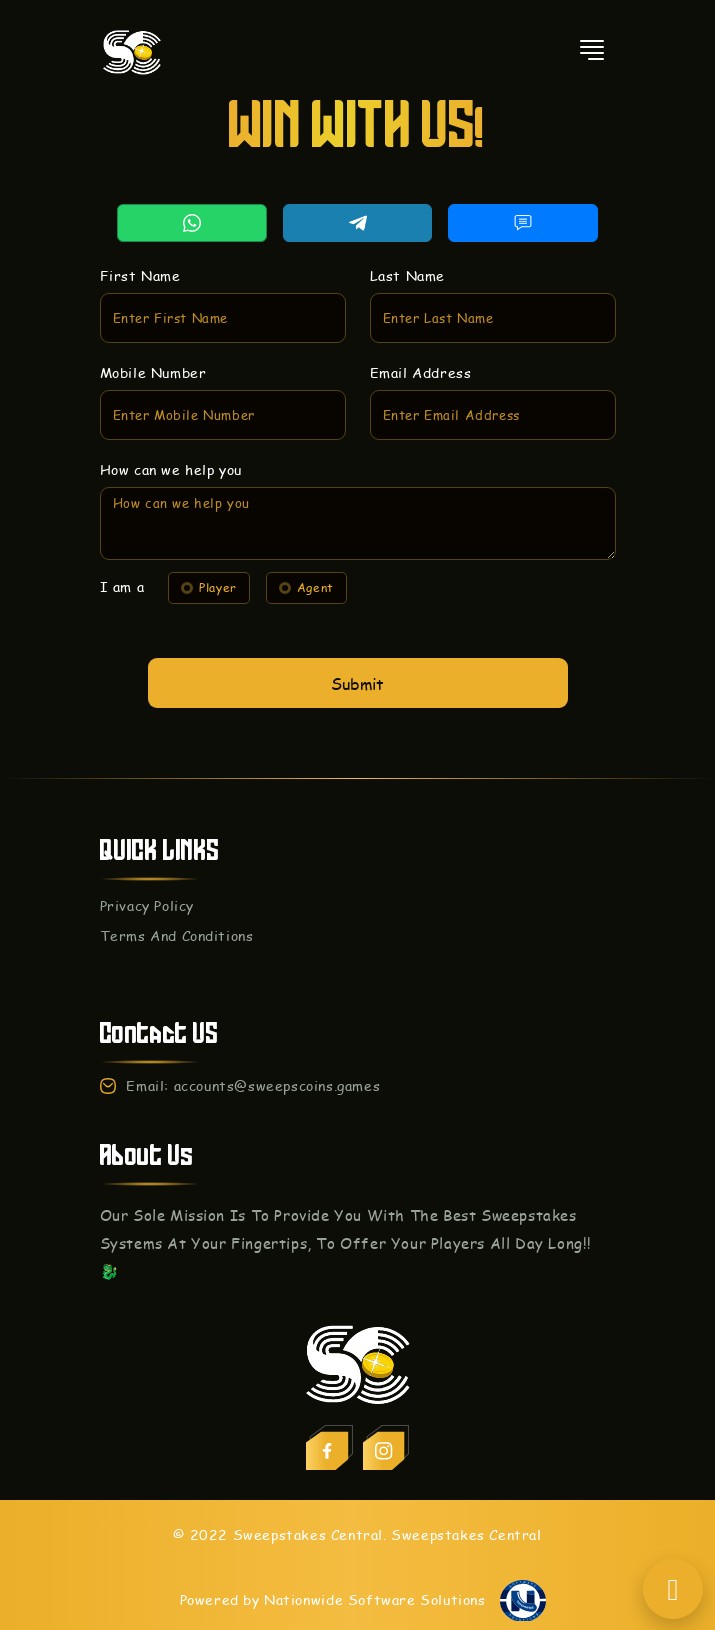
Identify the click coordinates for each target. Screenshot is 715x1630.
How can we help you (182, 470)
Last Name (404, 289)
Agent (309, 580)
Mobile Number (166, 380)
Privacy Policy (147, 905)
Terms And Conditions (177, 935)
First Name (154, 289)
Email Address (416, 380)
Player (219, 580)
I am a (137, 579)
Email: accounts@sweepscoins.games (253, 1085)
